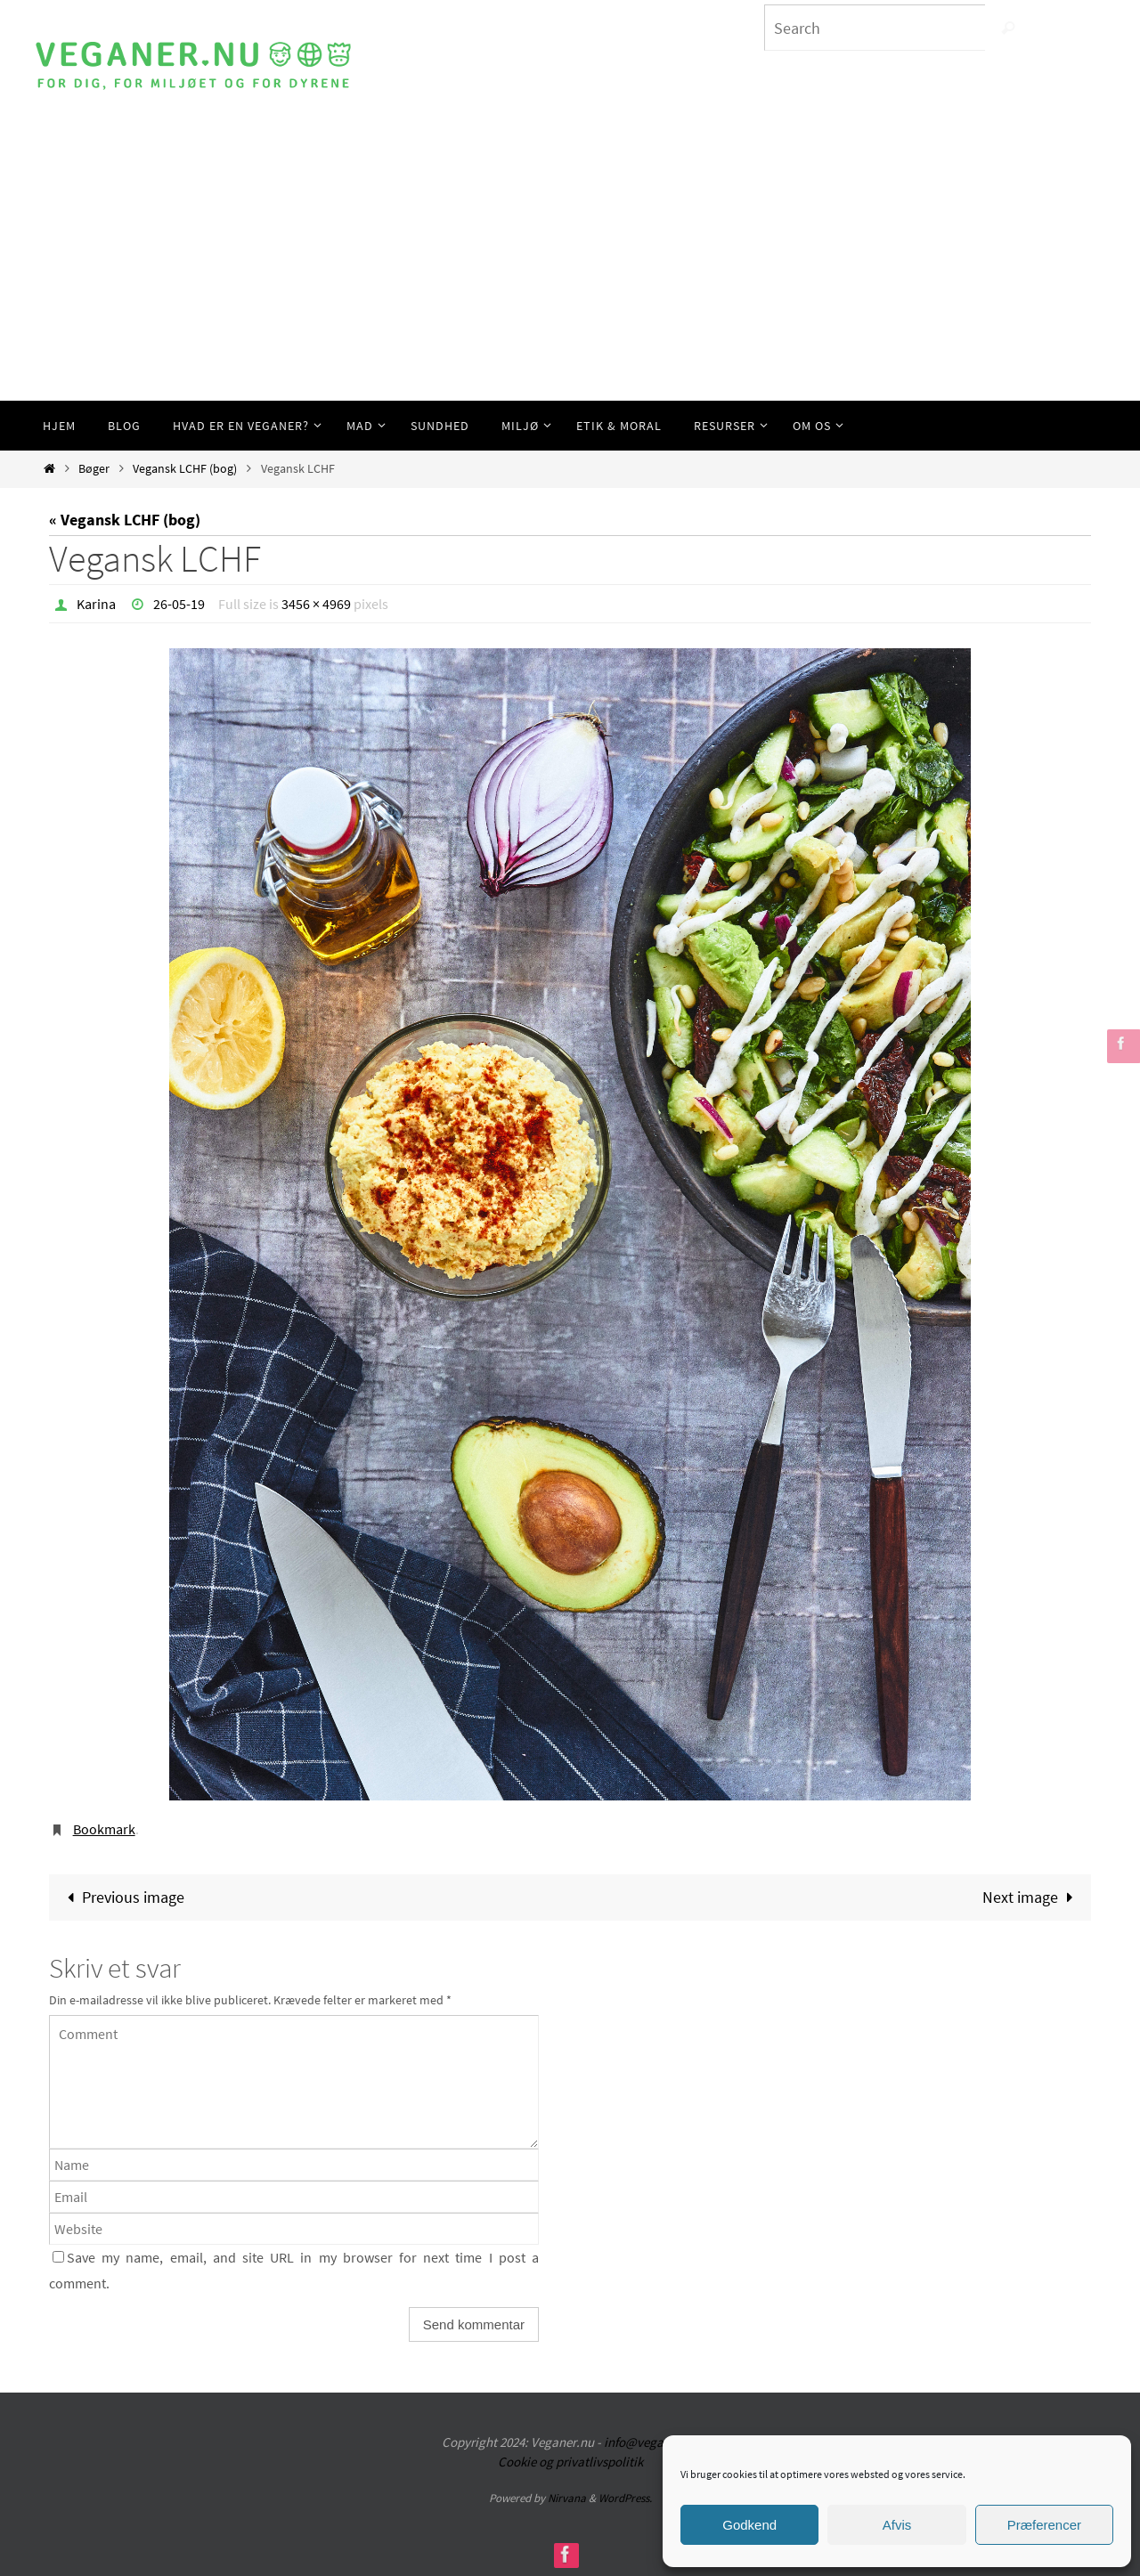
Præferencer (1044, 2524)
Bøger (94, 468)
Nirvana (567, 2498)
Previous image (122, 1897)
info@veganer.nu (651, 2442)
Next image (1031, 1897)
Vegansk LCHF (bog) (185, 468)
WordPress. (625, 2498)
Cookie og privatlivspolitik (570, 2461)
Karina (96, 604)
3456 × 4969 (316, 604)
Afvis (897, 2524)
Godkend (749, 2524)
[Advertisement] (570, 267)
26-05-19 (179, 604)
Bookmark (104, 1829)
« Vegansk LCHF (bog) (124, 519)
